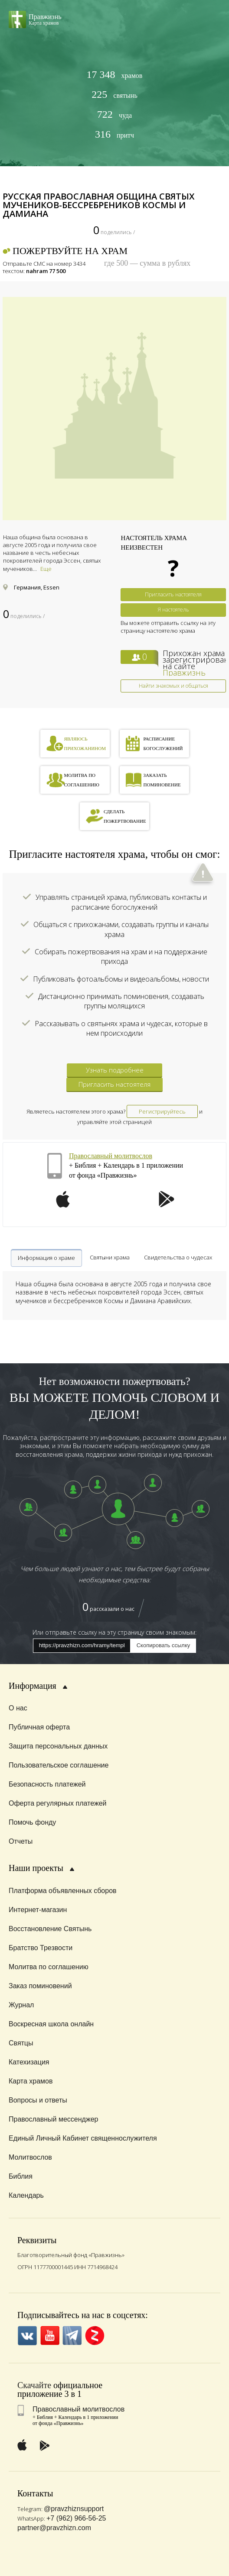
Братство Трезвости (40, 1947)
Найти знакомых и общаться (173, 685)
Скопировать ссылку (163, 1645)
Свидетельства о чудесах (178, 1257)
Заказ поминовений (40, 1986)
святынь (114, 94)
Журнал (21, 2005)
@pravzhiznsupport (74, 2508)
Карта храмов (30, 2081)
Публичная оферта (39, 1727)
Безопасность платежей (47, 1784)
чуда (114, 114)
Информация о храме (46, 1258)
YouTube (49, 2335)
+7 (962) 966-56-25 (76, 2518)
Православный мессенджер (53, 2119)
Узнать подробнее (115, 1070)
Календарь (26, 2195)
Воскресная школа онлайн (51, 2024)
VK (27, 2335)
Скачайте (34, 2385)
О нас (18, 1708)
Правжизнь (184, 672)
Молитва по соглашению (48, 1967)
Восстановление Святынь (50, 1928)
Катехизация (29, 2062)
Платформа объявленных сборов (63, 1890)
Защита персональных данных (58, 1746)
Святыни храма (110, 1257)
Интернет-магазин (38, 1909)
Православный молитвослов (110, 1155)
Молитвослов (30, 2157)
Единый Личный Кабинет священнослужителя (83, 2138)
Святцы (21, 2043)
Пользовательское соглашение (58, 1765)
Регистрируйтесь (162, 1111)
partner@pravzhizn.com (54, 2527)
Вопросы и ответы (38, 2100)
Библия (21, 2176)
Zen (95, 2335)
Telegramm (72, 2335)
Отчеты (21, 1841)
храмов (115, 74)
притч (114, 134)
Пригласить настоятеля (173, 594)
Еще (46, 569)
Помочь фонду (32, 1822)
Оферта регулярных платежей (57, 1803)
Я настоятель (173, 609)
